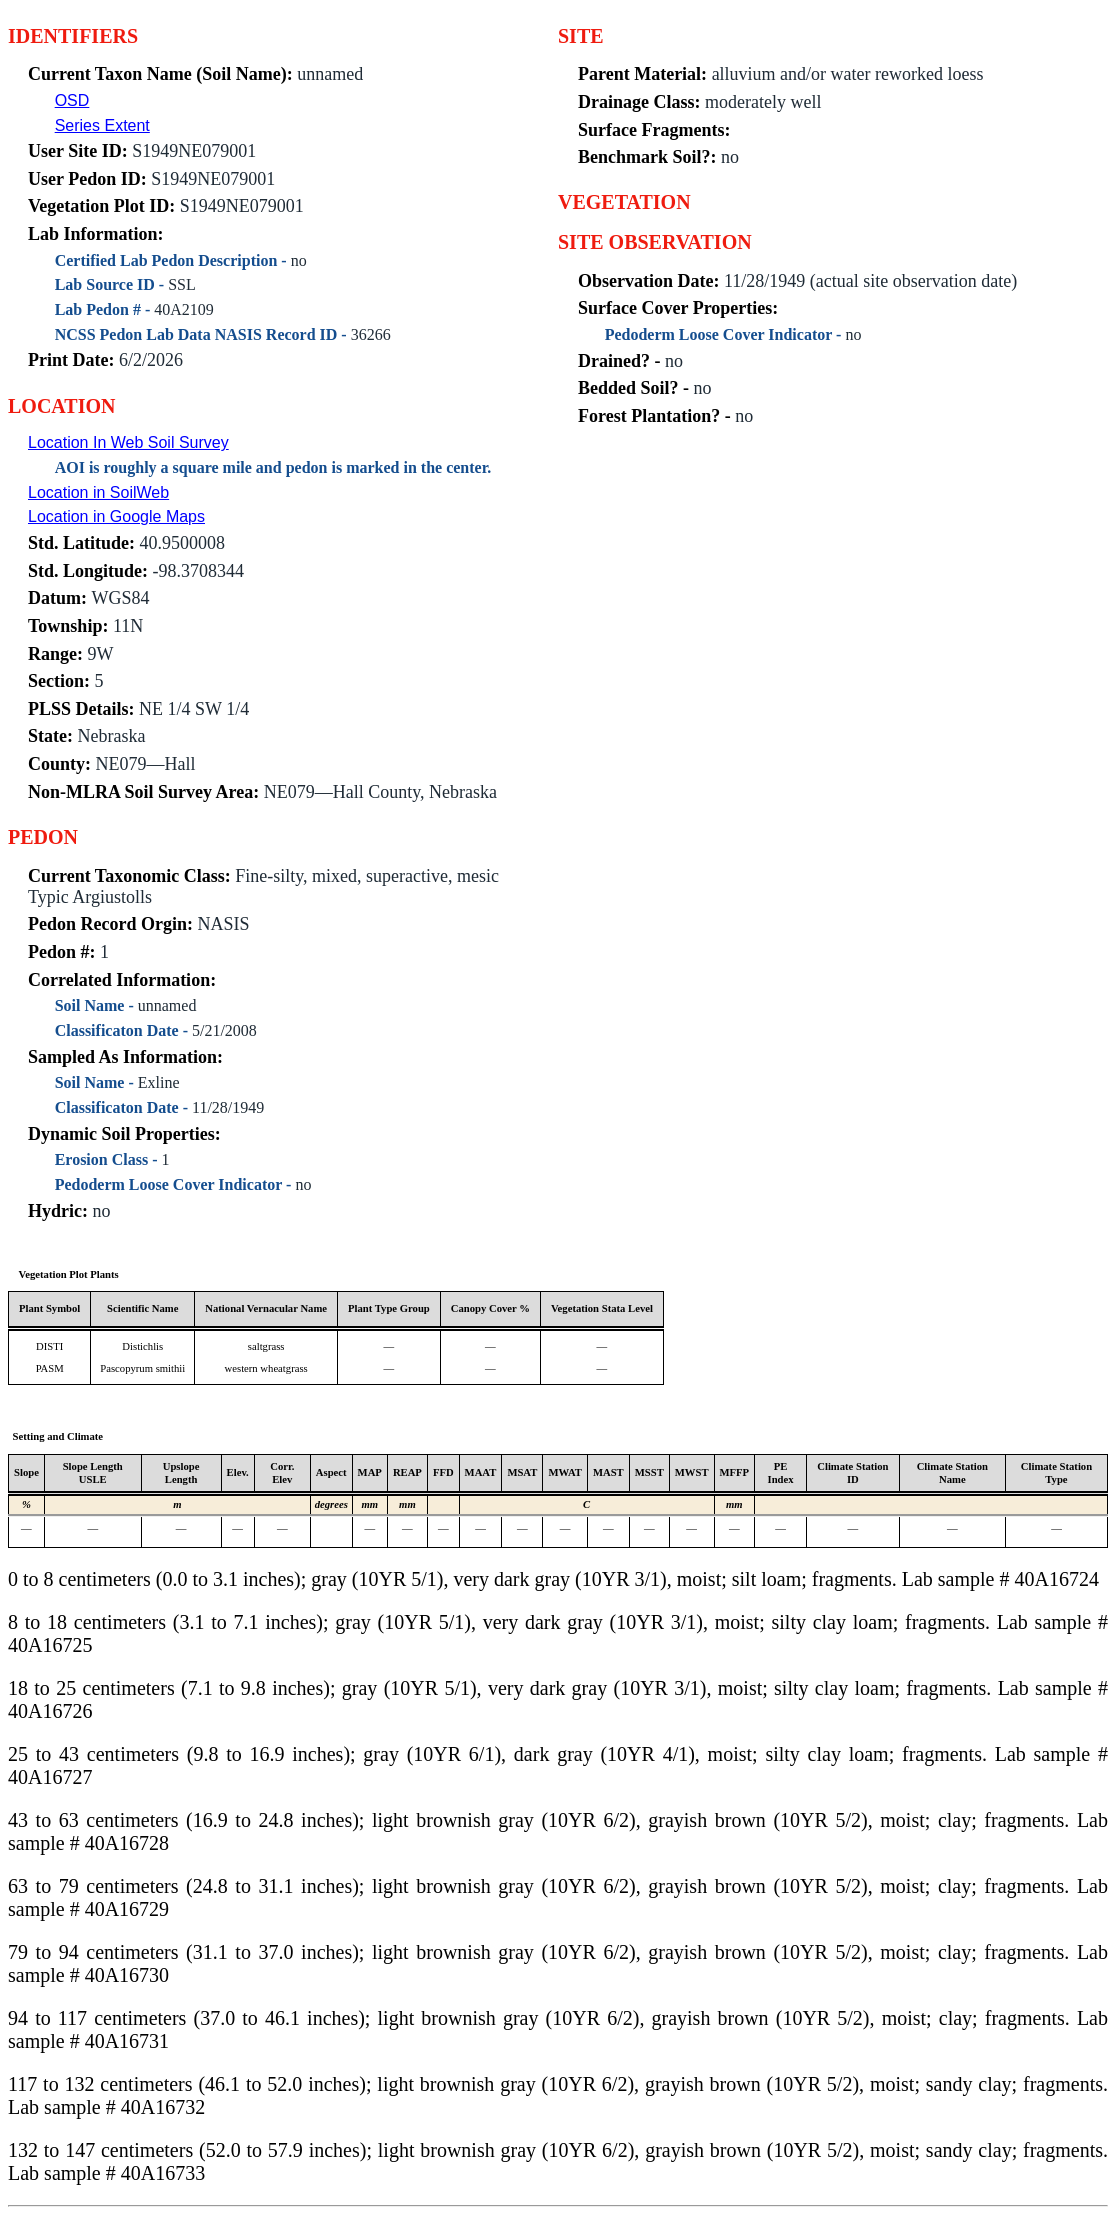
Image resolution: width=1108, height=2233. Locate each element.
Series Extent (102, 125)
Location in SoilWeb (98, 492)
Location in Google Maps (116, 516)
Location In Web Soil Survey (128, 442)
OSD (72, 100)
